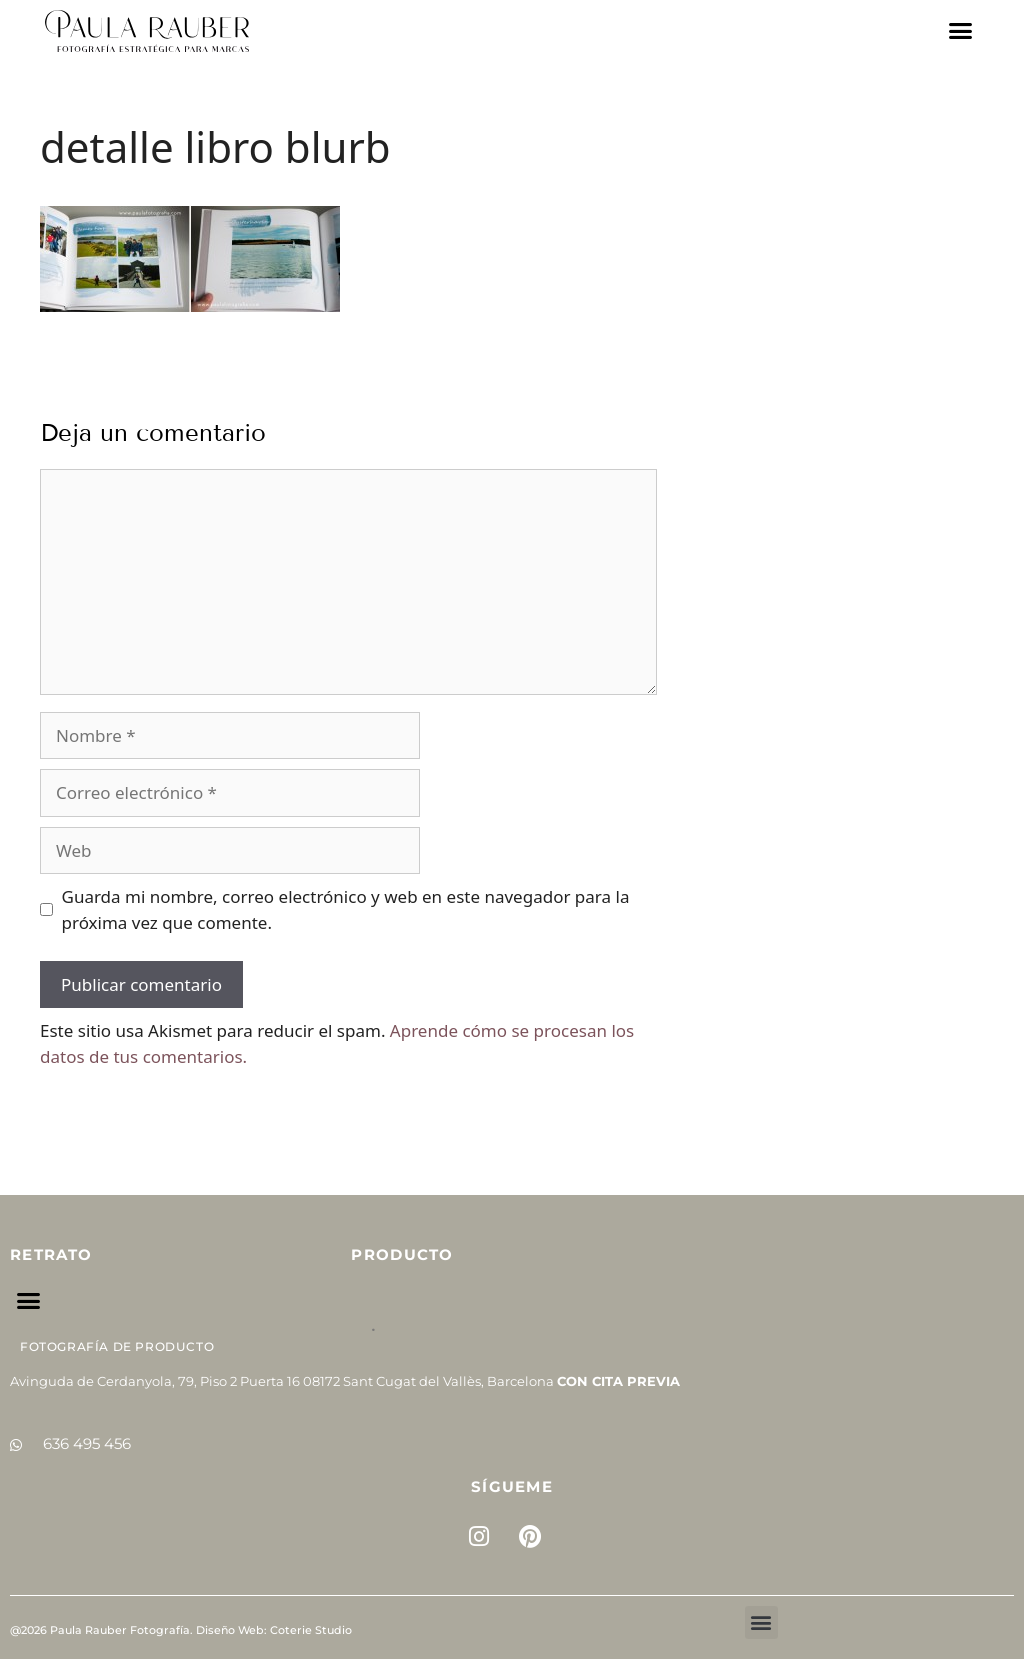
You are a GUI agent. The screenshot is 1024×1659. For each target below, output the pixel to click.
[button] (961, 31)
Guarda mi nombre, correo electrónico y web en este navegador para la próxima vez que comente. (346, 909)
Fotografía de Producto (117, 1346)
